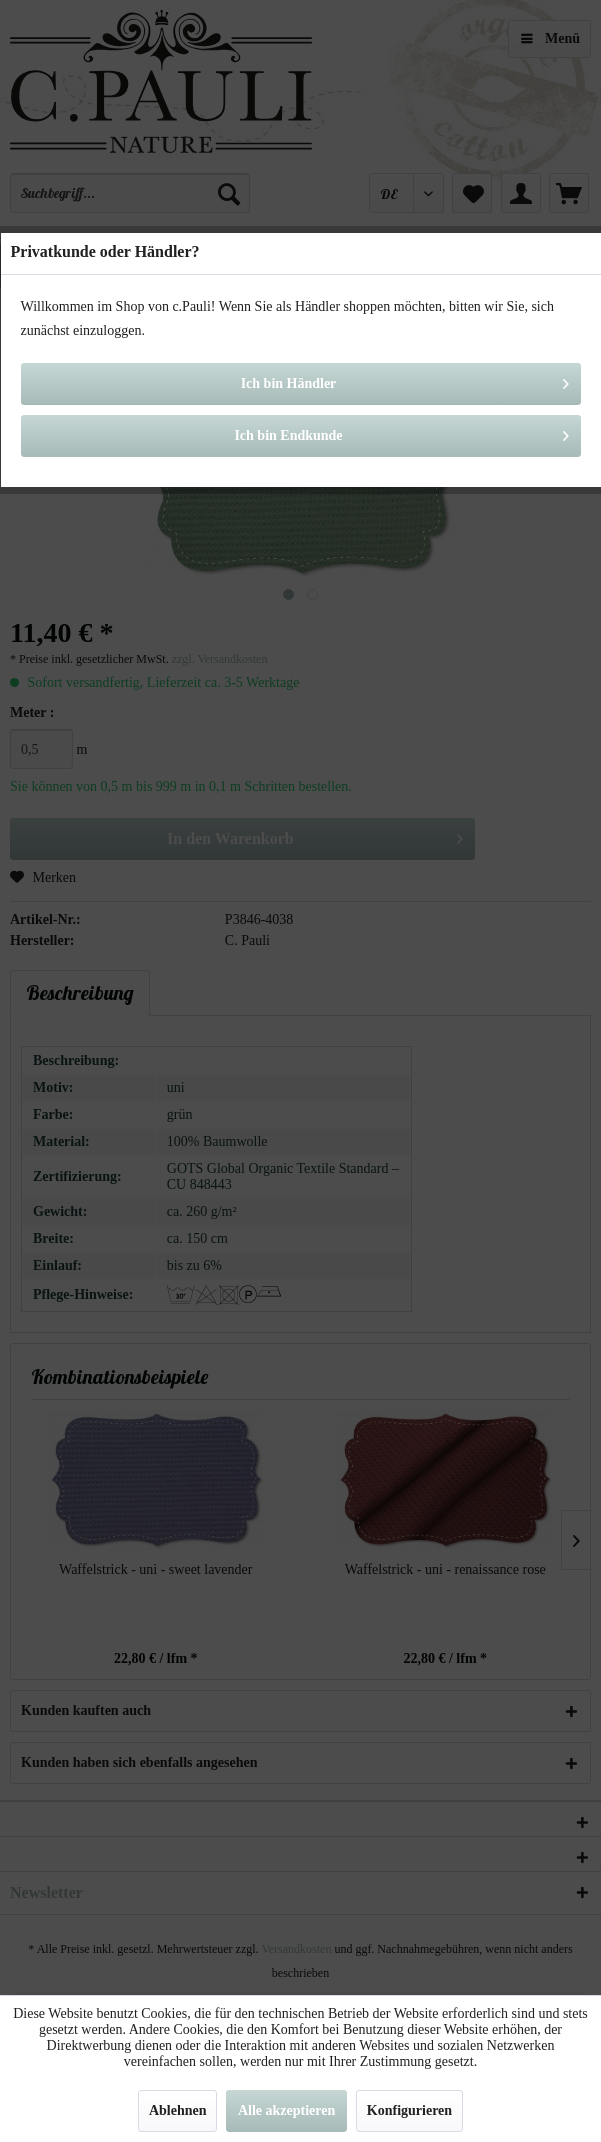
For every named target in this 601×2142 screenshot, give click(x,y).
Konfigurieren (409, 2110)
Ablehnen (178, 2110)
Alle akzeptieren (286, 2110)
